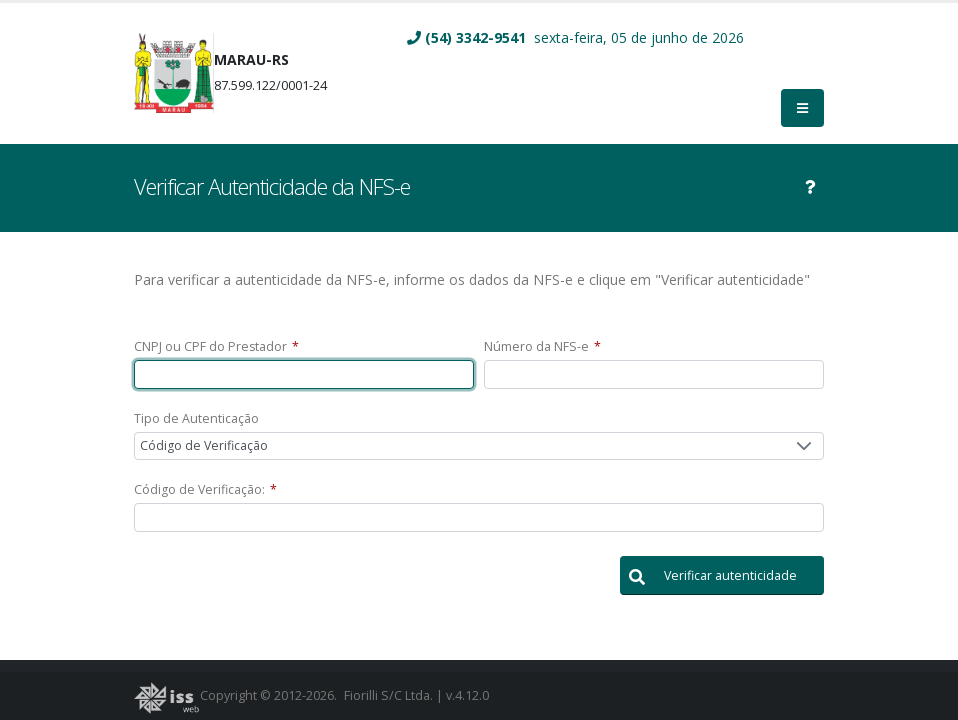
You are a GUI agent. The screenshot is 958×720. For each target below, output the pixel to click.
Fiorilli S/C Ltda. (388, 695)
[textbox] (304, 374)
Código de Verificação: (205, 489)
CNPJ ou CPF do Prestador (216, 346)
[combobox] (479, 446)
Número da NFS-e (542, 346)
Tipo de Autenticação (196, 418)
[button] (722, 575)
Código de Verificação (204, 445)
